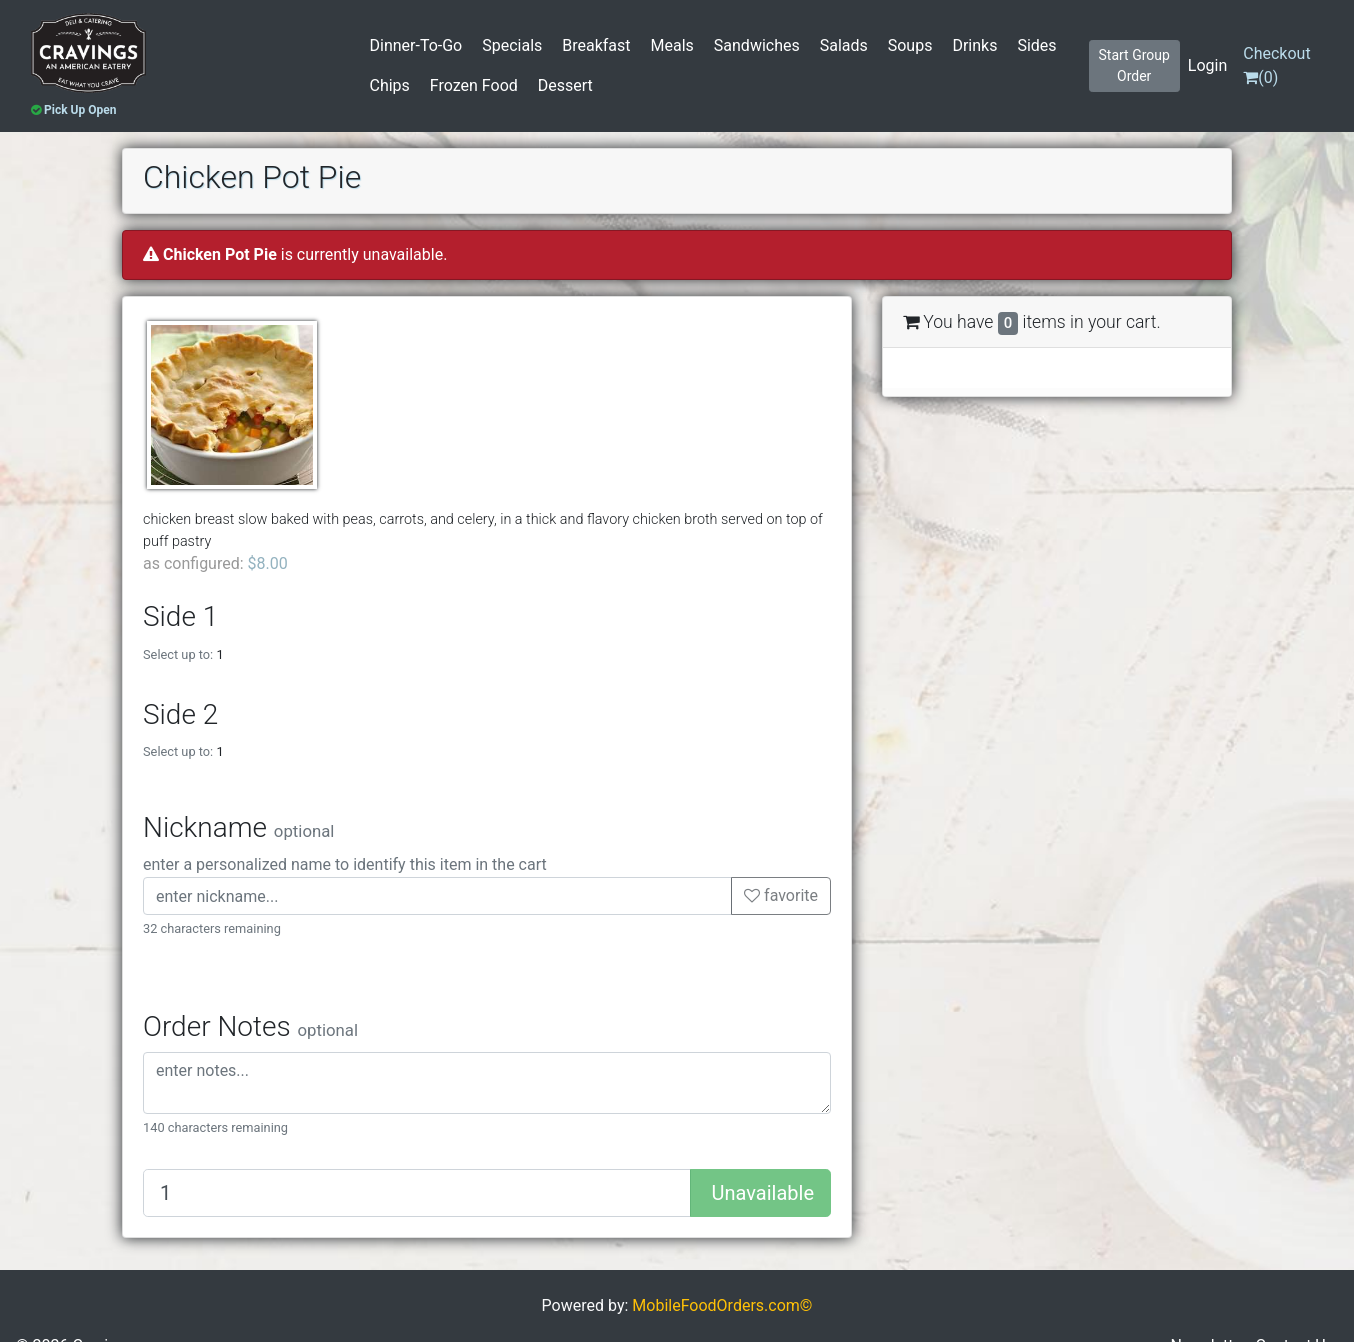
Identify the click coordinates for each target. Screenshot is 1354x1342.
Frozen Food (474, 85)
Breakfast (596, 45)
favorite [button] (781, 895)
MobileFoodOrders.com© (722, 1305)
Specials (512, 45)
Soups (910, 45)
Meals (672, 45)
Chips (390, 85)
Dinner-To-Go (416, 45)
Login (1207, 65)
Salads (844, 45)
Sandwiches (757, 45)
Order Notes (250, 1026)
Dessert (565, 85)
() (1276, 65)
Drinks (974, 45)
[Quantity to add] (417, 1193)
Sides (1036, 45)
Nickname (238, 827)
